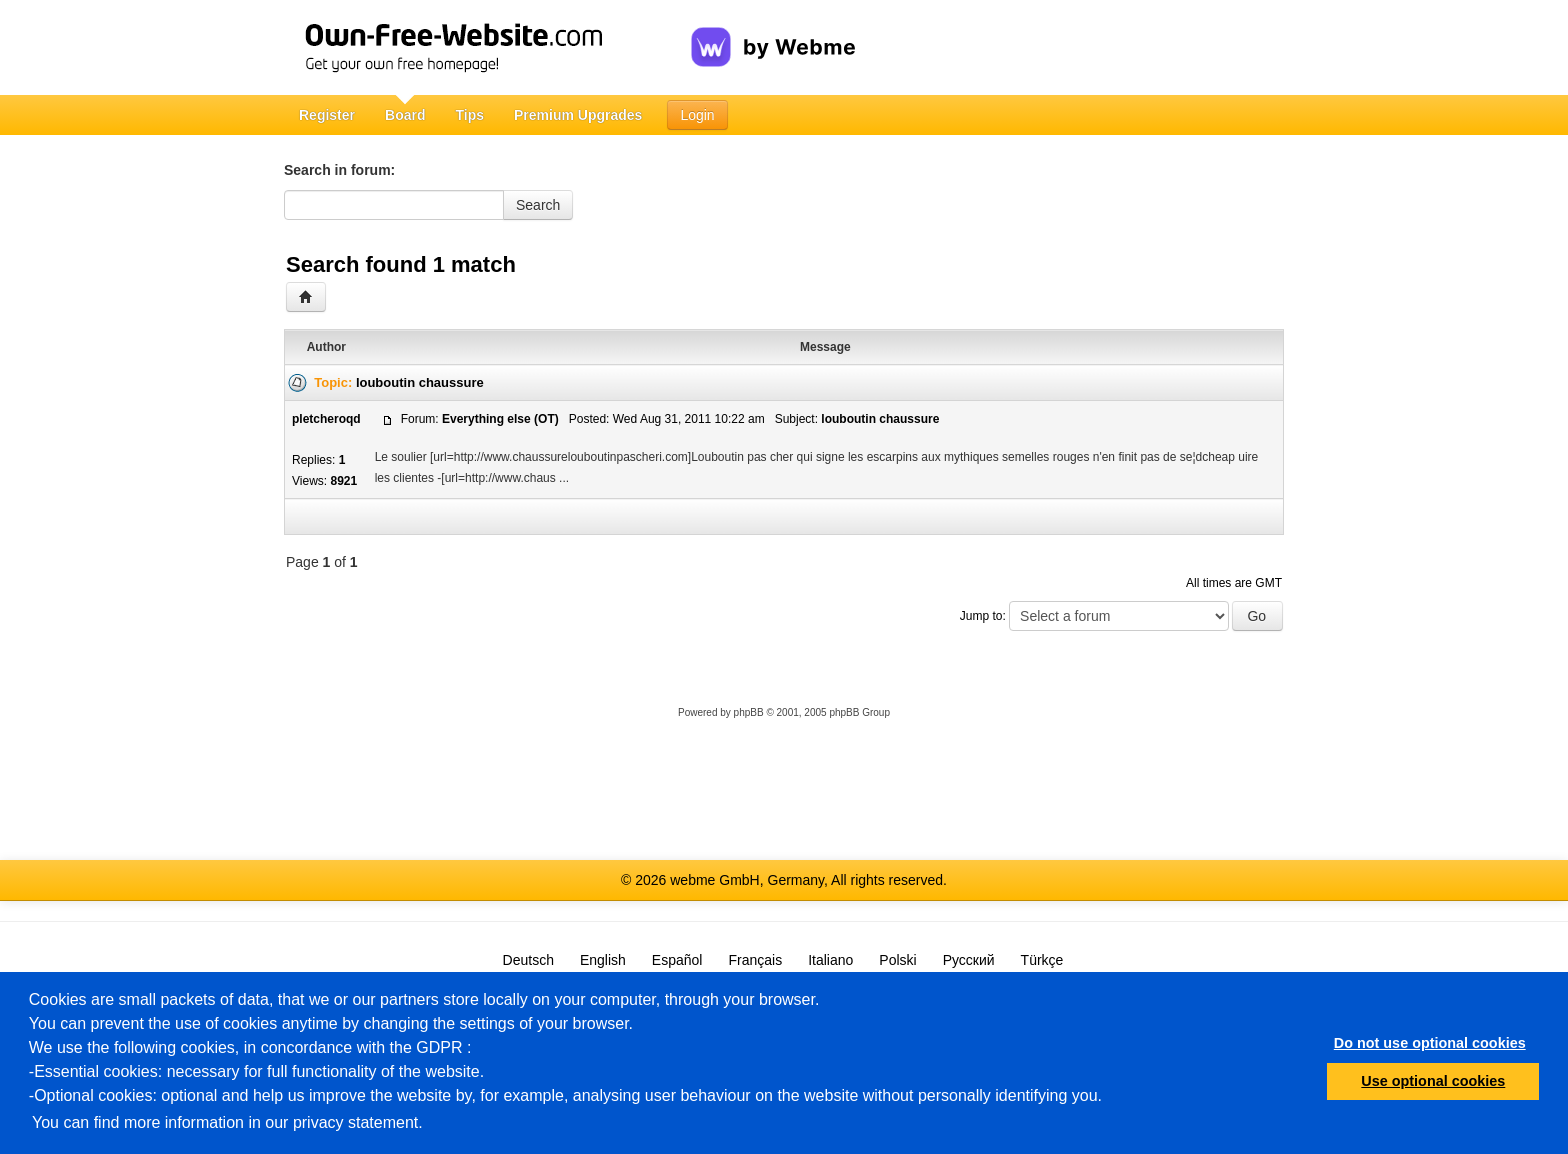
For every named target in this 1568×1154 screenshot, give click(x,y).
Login (697, 115)
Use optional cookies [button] (1433, 1081)
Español (677, 960)
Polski (897, 960)
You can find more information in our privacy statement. (227, 1122)
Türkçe (1042, 960)
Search (538, 205)
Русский (969, 960)
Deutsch (528, 960)
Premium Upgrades (578, 115)
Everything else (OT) (500, 419)
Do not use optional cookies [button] (1430, 1043)
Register (327, 115)
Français (755, 960)
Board (405, 115)
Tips (469, 115)
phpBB (749, 712)
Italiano (830, 960)
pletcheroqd (326, 419)
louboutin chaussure (420, 382)
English (603, 960)
